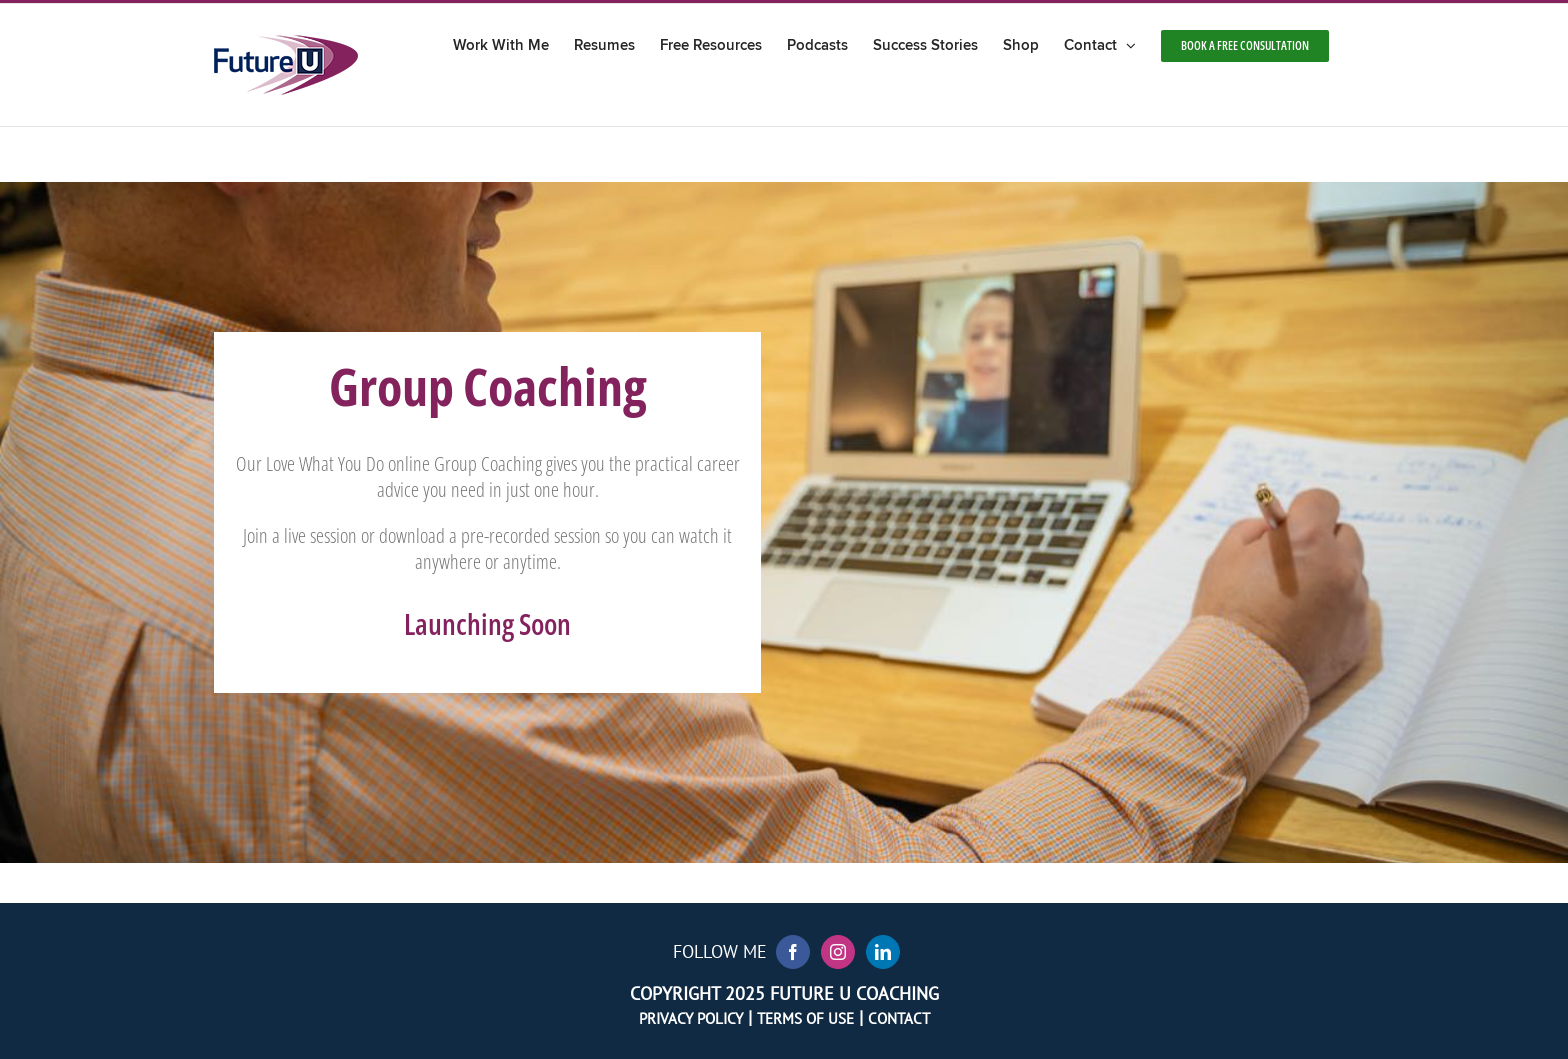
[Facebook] (793, 952)
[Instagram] (838, 952)
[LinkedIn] (883, 952)
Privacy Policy (691, 1018)
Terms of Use (805, 1018)
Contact (899, 1018)
